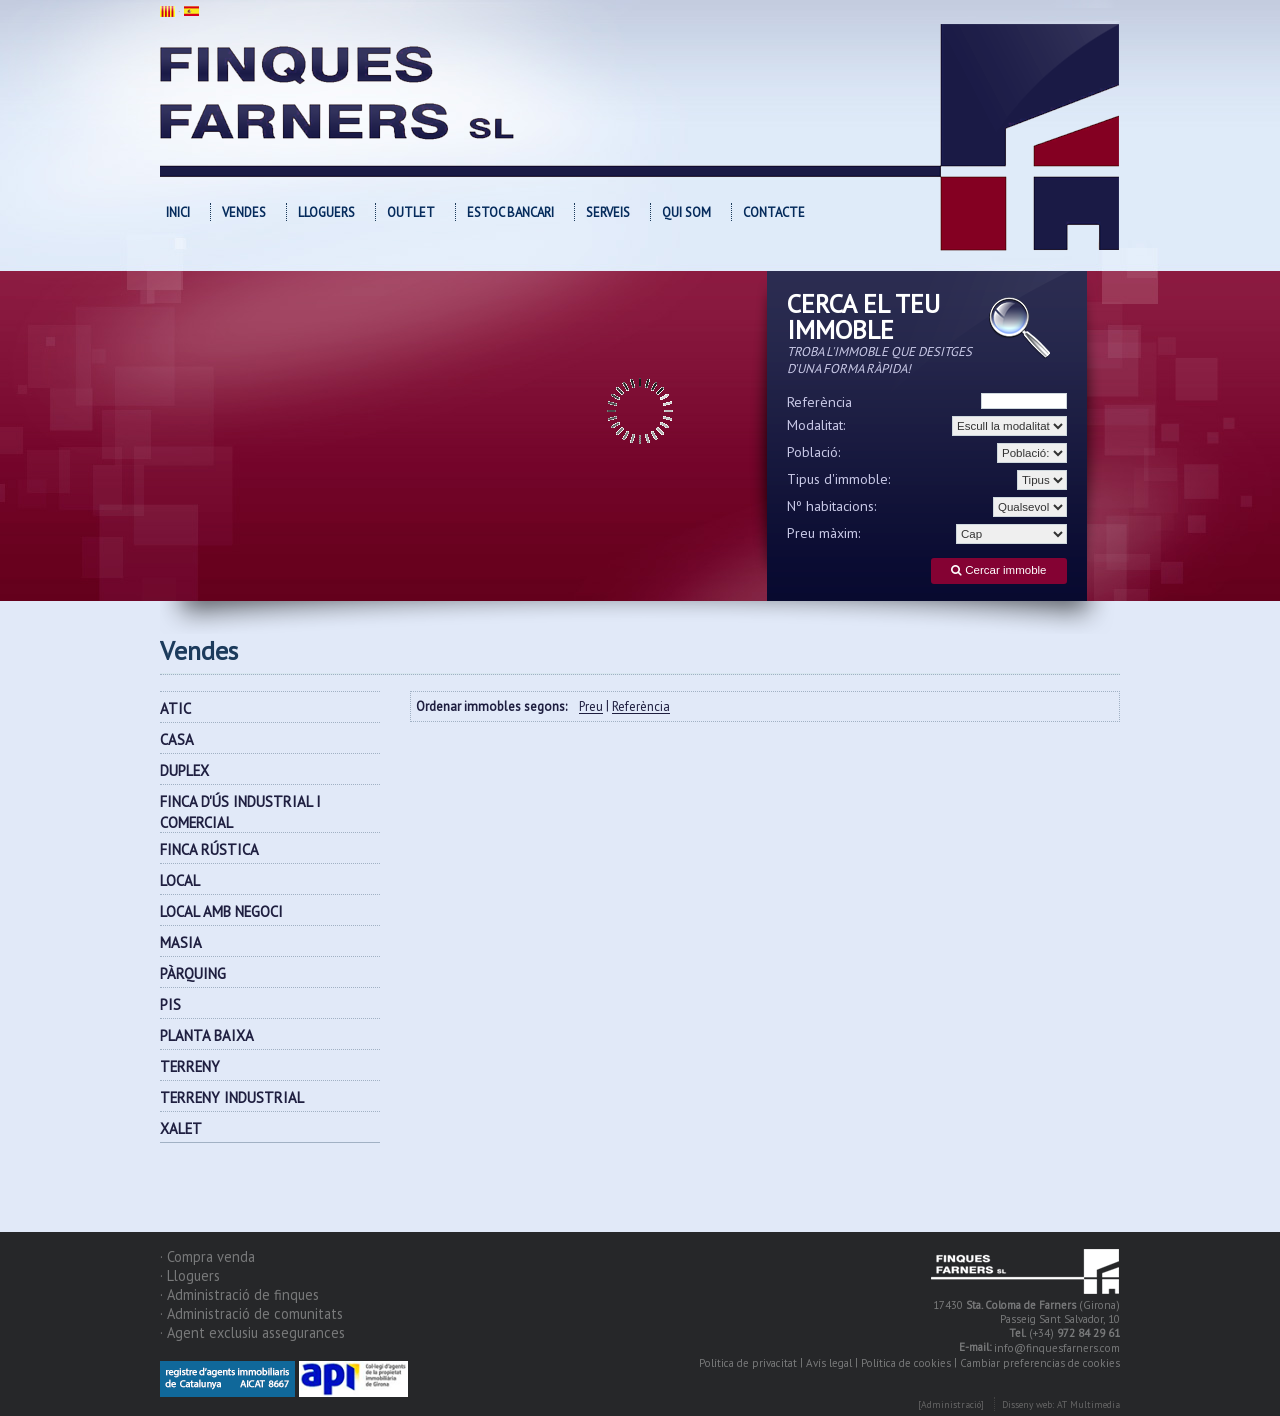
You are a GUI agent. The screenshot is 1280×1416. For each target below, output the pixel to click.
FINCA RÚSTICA (209, 849)
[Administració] (951, 1404)
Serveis (608, 212)
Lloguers (326, 212)
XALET (181, 1128)
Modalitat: (816, 425)
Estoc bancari (510, 212)
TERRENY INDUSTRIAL (232, 1097)
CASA (177, 739)
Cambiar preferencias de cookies (1040, 1363)
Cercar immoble (998, 570)
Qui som (686, 212)
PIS (170, 1004)
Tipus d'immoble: (839, 479)
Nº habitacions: (832, 506)
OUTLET (411, 212)
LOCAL (180, 880)
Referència (819, 402)
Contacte (774, 212)
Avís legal (829, 1363)
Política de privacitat (748, 1363)
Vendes (244, 212)
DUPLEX (184, 770)
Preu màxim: (824, 533)
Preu (591, 707)
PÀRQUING (193, 973)
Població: (814, 452)
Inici (178, 212)
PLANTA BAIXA (207, 1035)
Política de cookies (906, 1363)
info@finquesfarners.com (1057, 1348)
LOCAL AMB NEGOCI (221, 911)
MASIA (181, 942)
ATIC (175, 708)
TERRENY (190, 1066)
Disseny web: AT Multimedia (1061, 1404)
